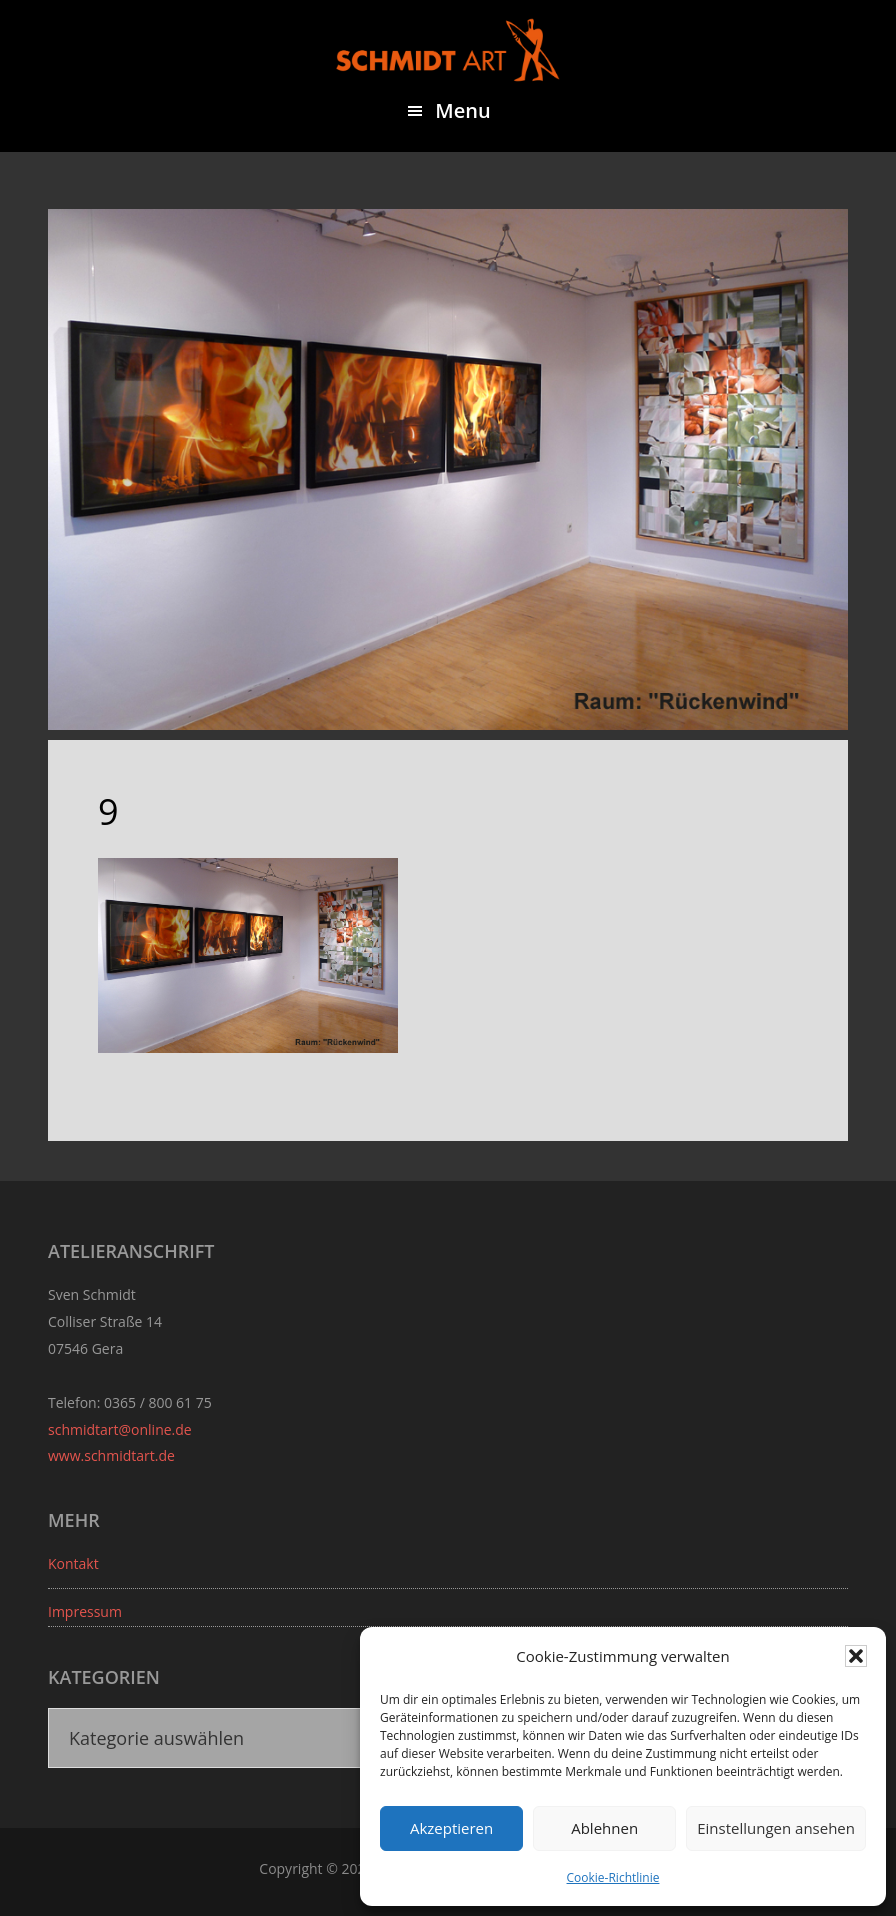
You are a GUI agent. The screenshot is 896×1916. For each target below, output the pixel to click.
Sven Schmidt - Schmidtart (448, 50)
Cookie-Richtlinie (613, 1877)
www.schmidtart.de (111, 1455)
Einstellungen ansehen (776, 1828)
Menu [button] (462, 110)
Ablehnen (604, 1828)
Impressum (85, 1611)
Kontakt (73, 1563)
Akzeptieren (451, 1828)
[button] (856, 1656)
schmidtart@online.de (120, 1429)
